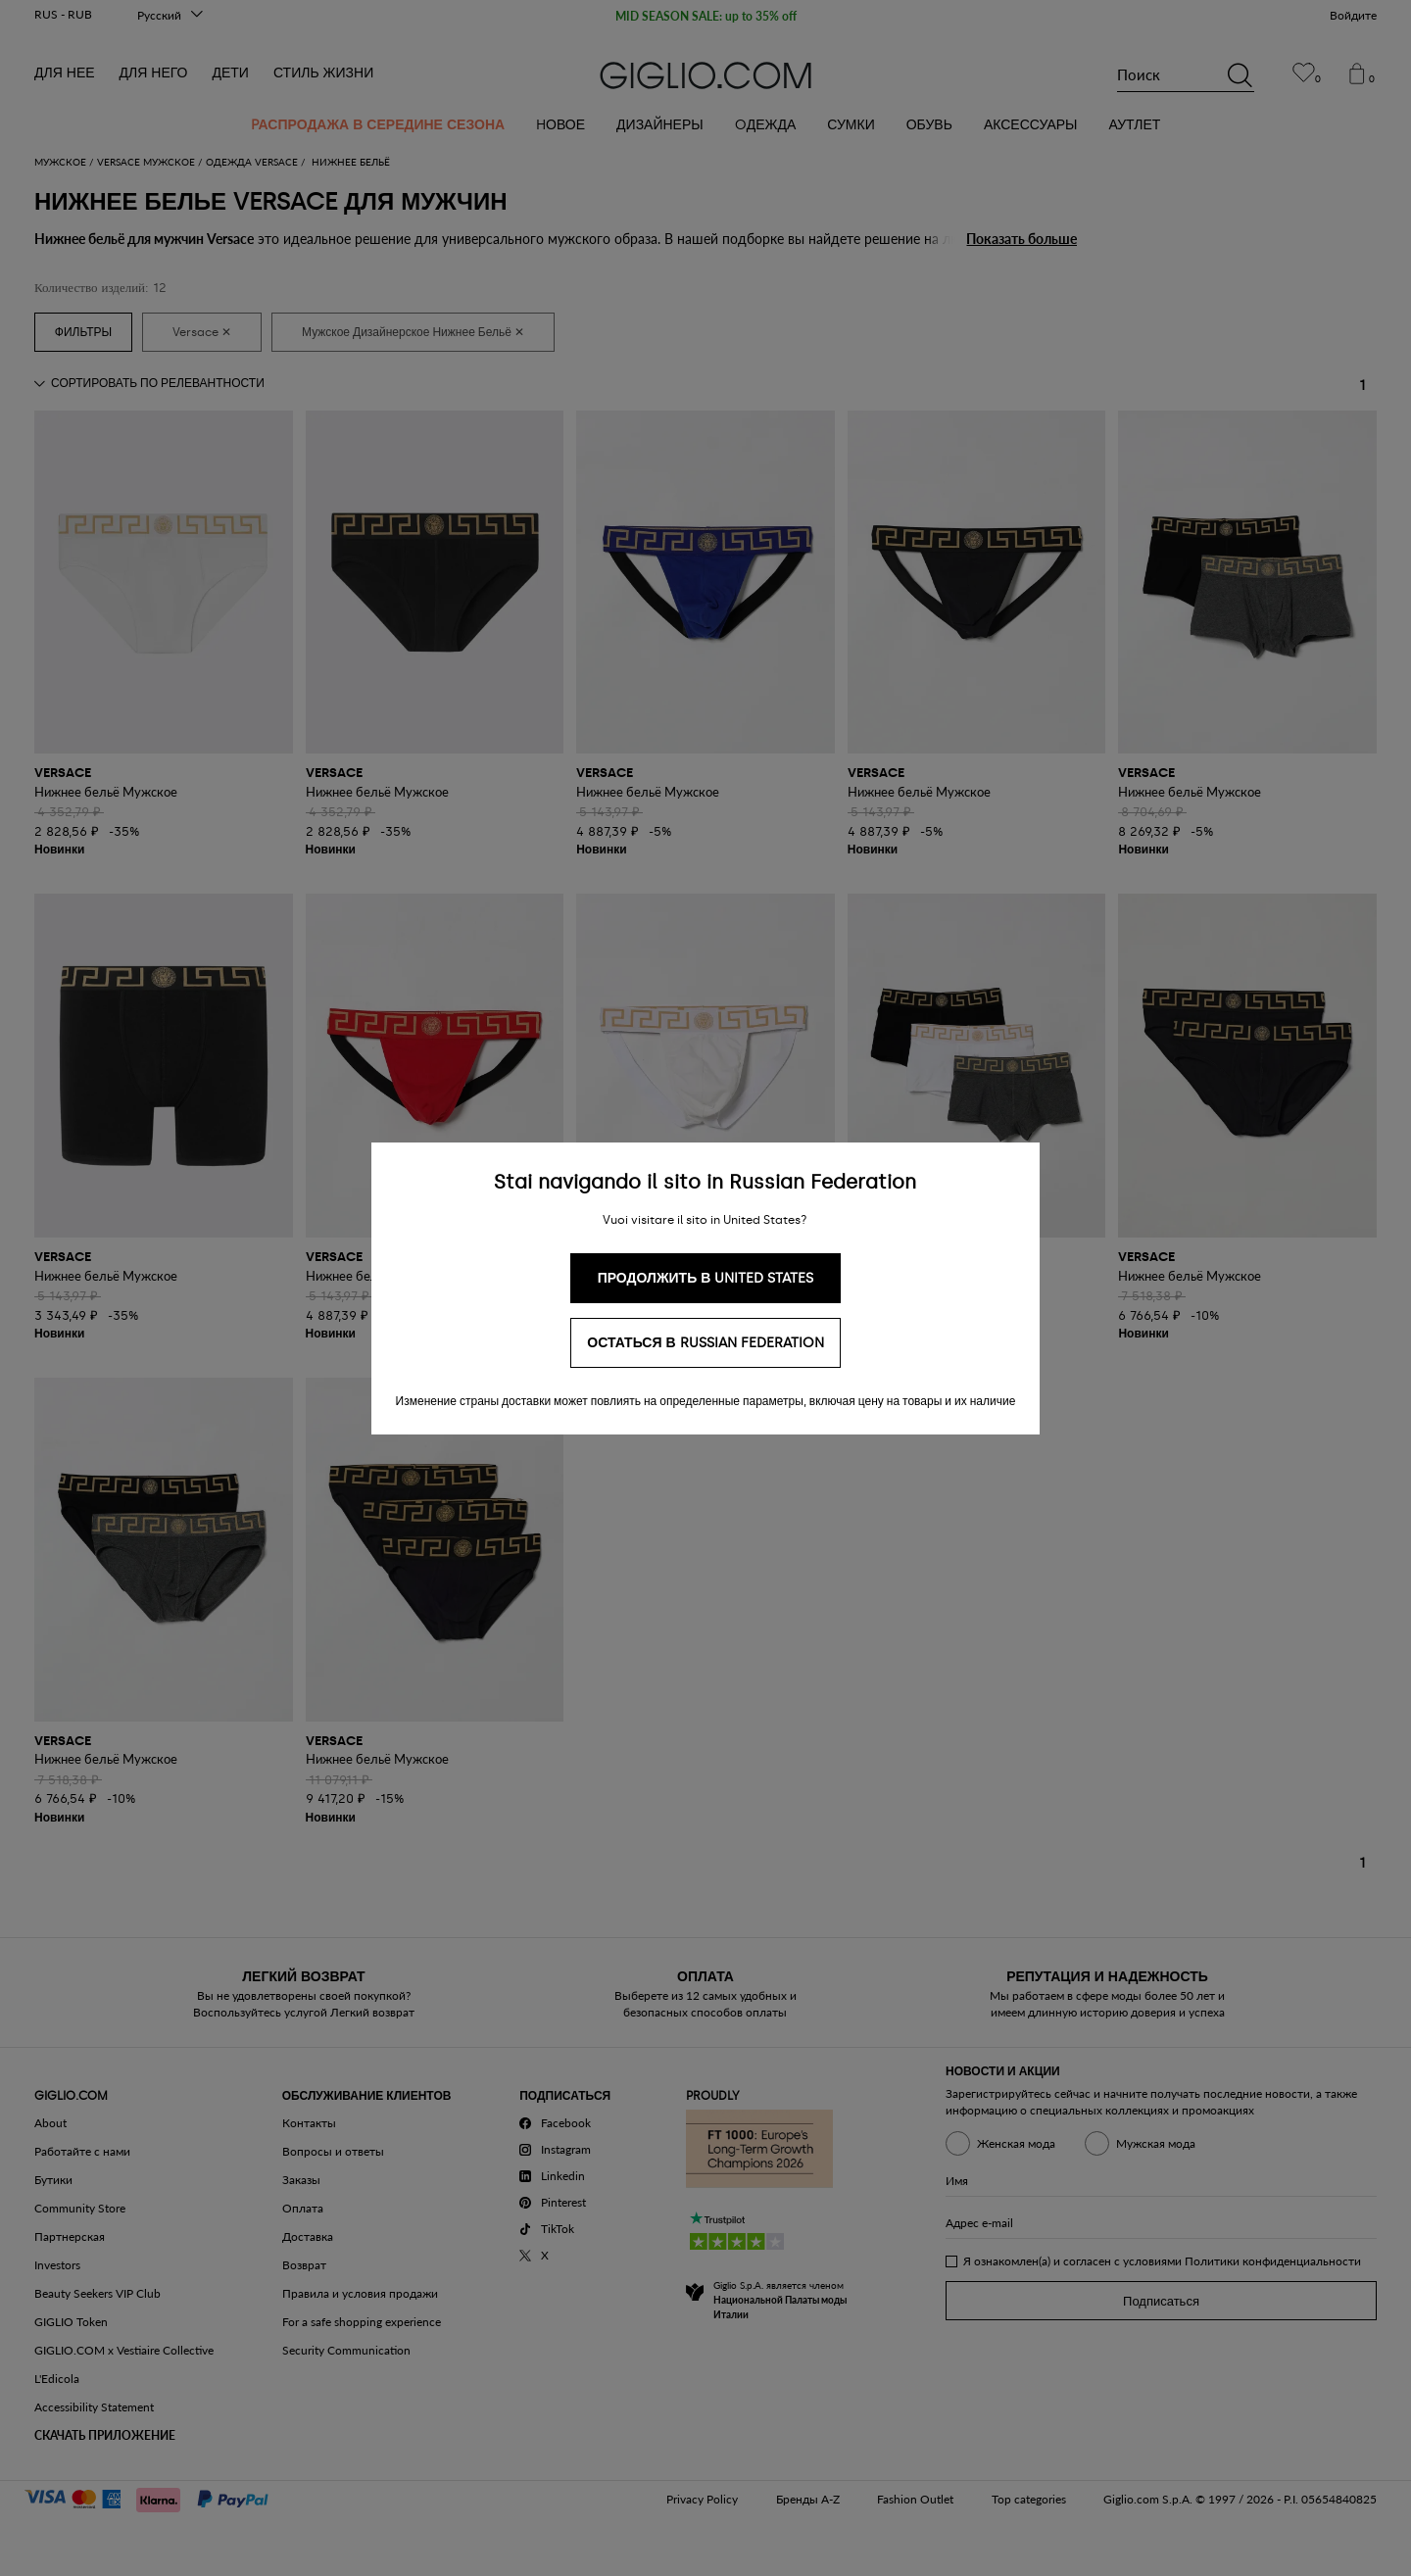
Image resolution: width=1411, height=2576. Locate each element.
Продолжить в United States (706, 1278)
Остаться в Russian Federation (705, 1343)
